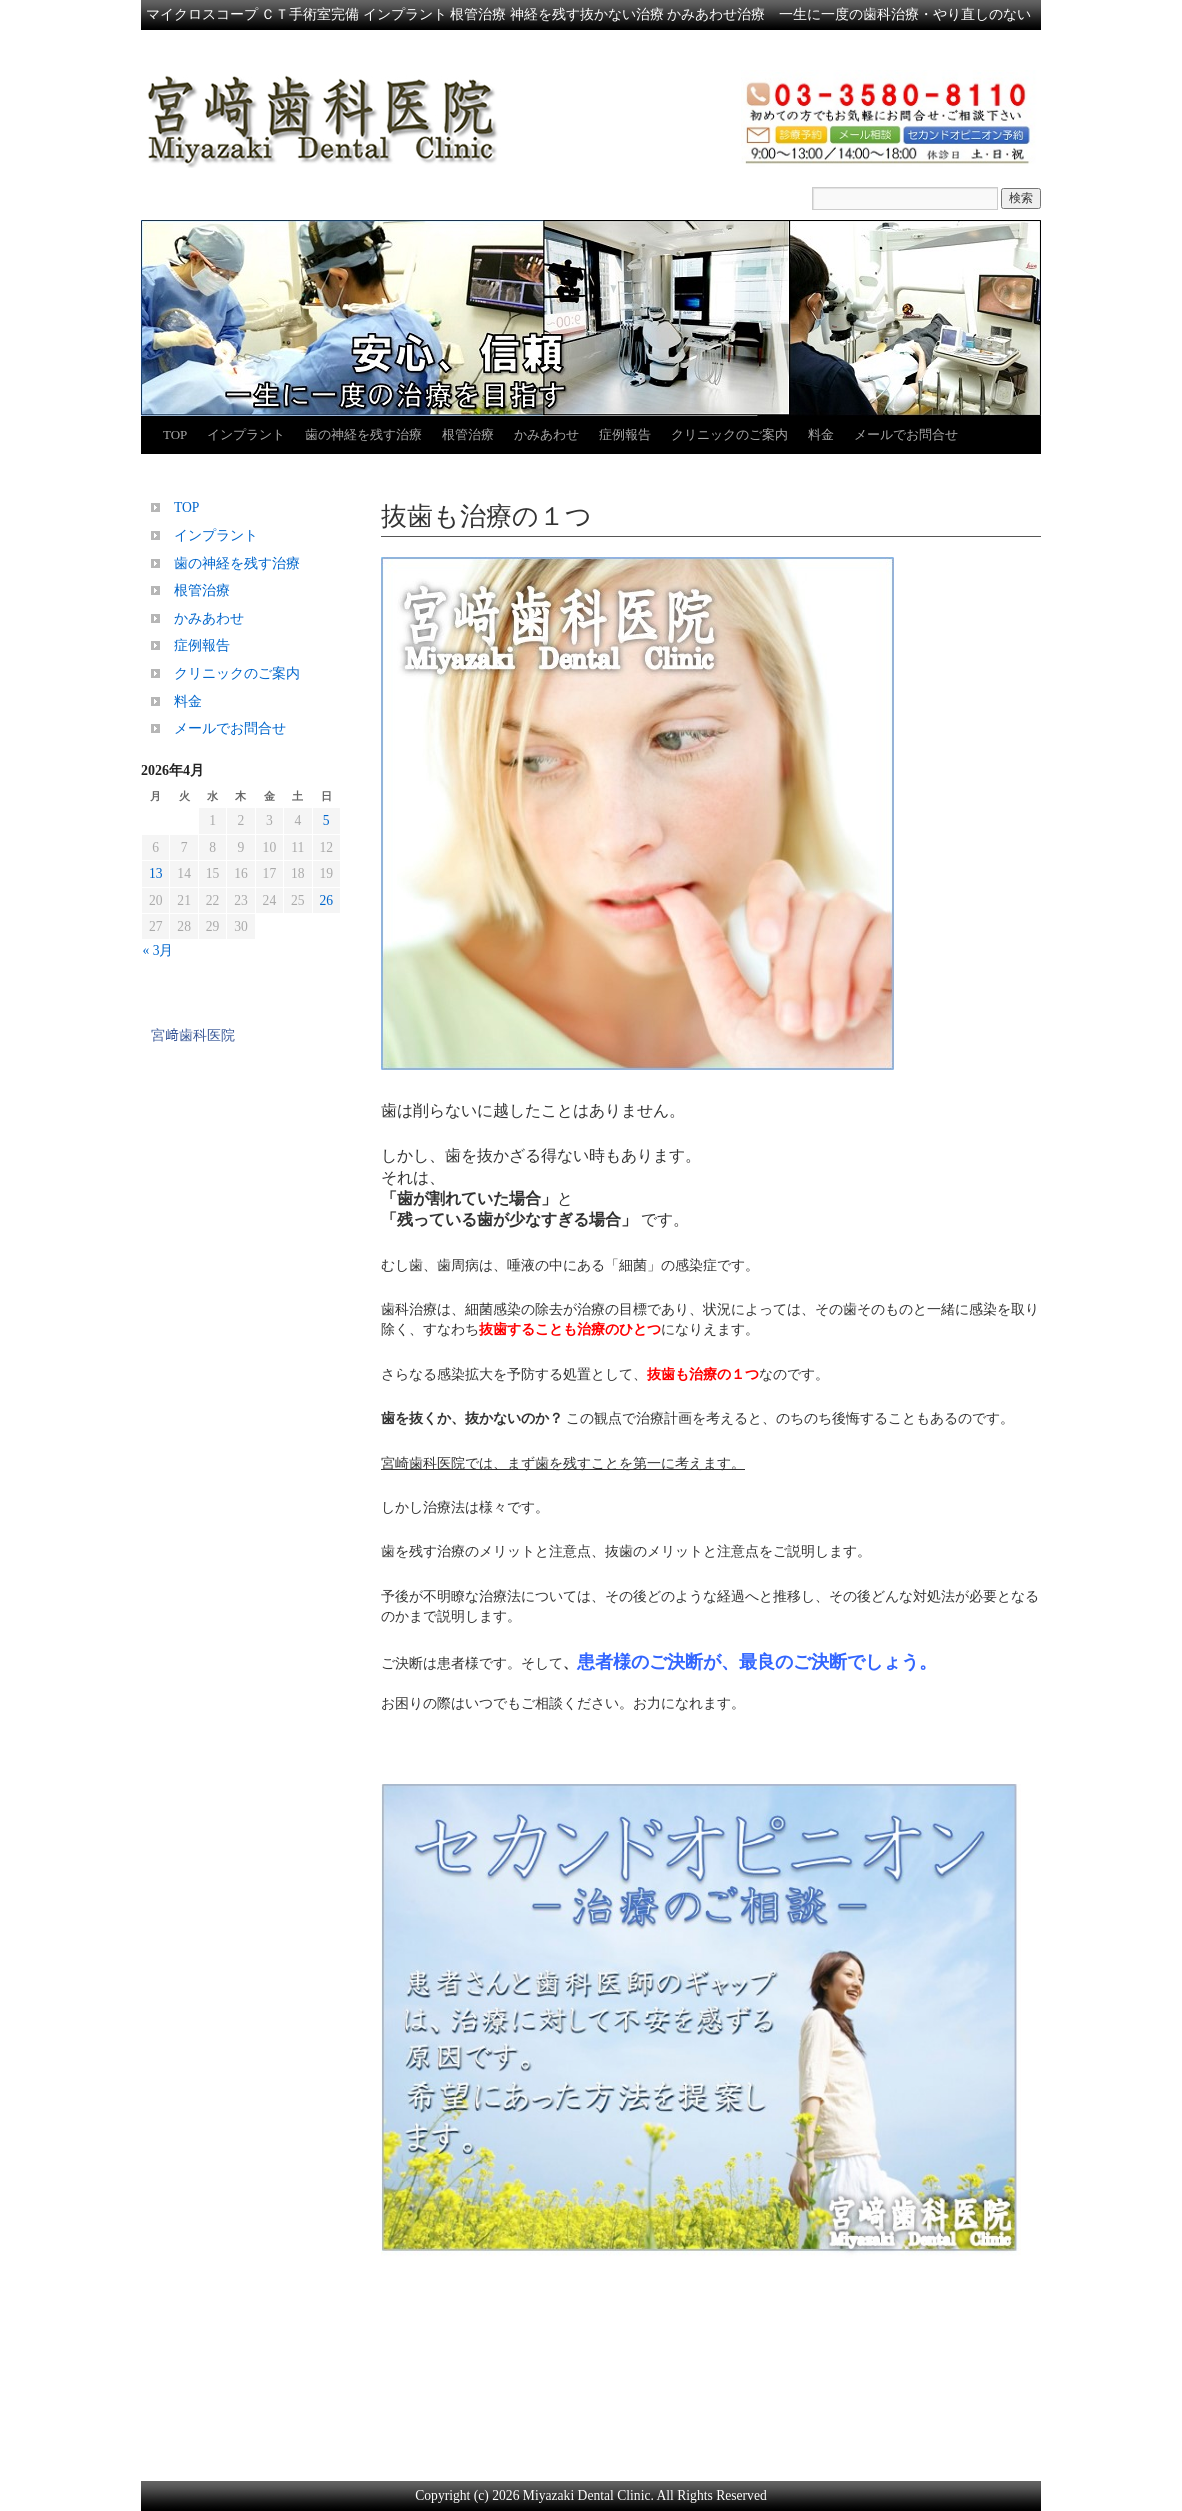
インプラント (246, 434)
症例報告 (625, 434)
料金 (821, 434)
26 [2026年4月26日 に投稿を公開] (326, 900)
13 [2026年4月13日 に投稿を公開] (156, 873)
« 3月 (158, 950)
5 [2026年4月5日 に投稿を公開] (326, 820)
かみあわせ (546, 434)
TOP (175, 434)
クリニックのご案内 (729, 434)
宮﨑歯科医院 (193, 1035)
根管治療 (468, 434)
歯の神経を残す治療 (363, 434)
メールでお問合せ (906, 434)
